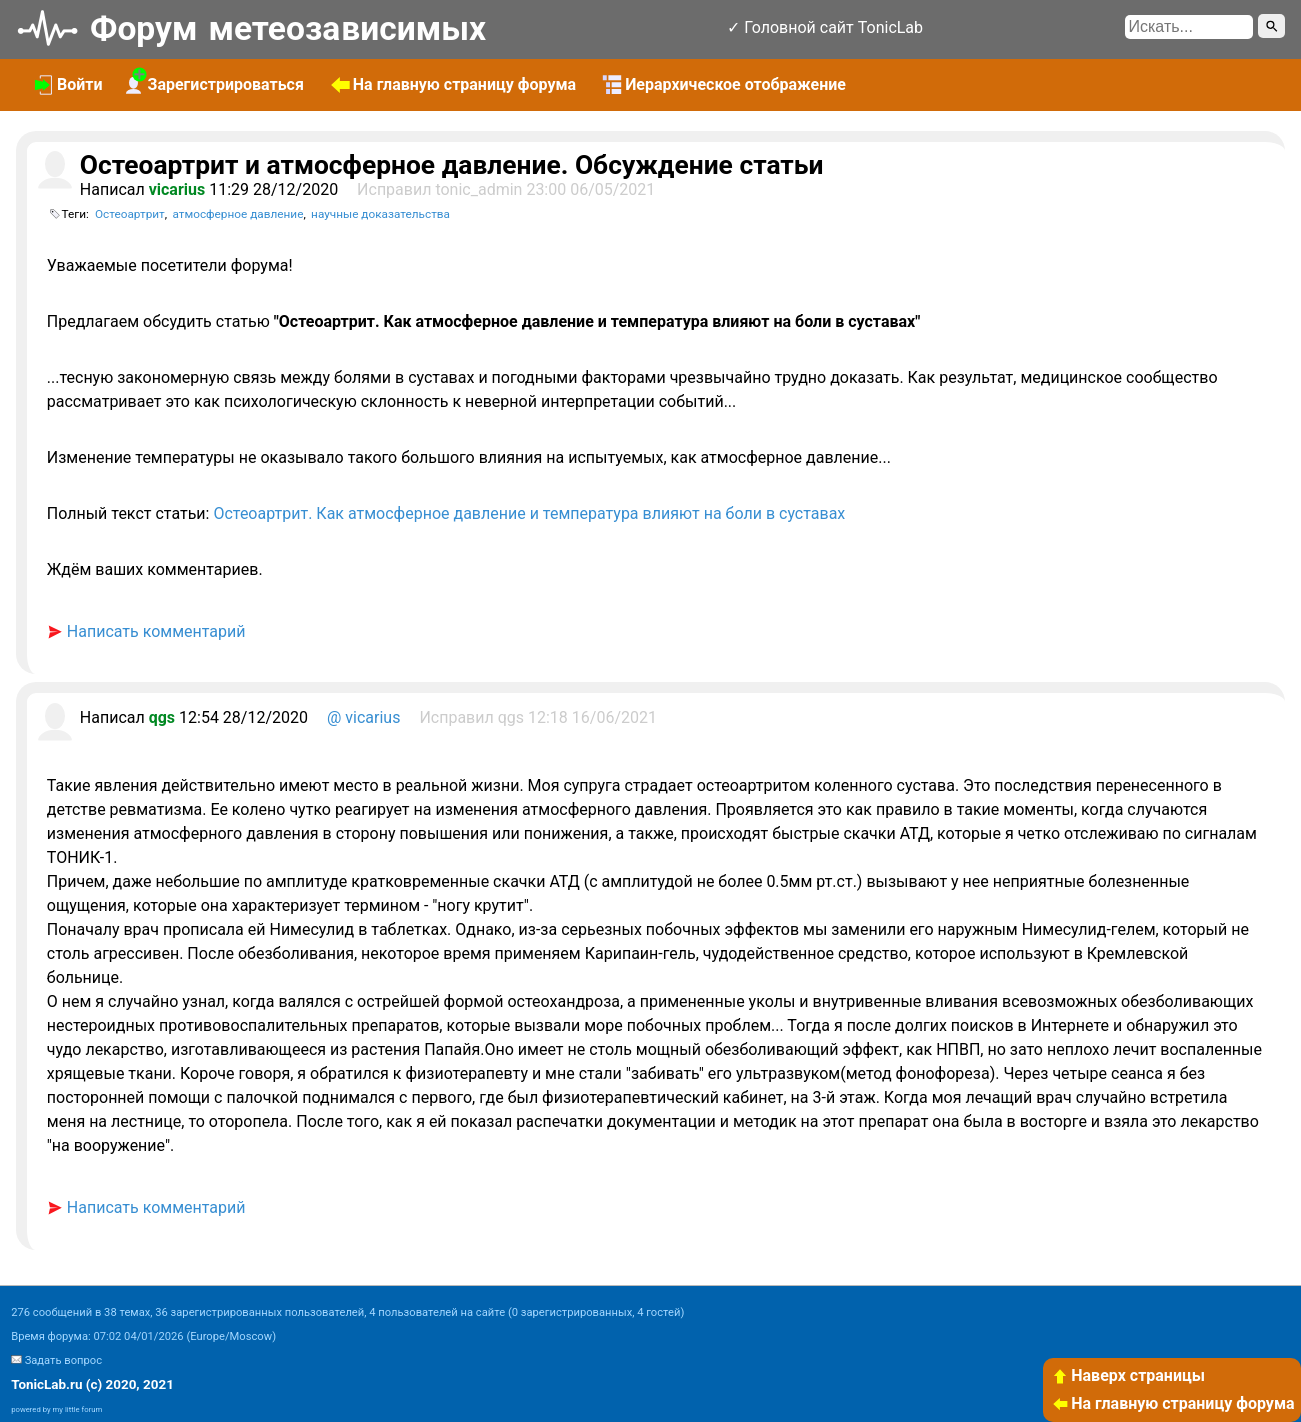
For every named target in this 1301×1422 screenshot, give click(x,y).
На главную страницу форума (1173, 1403)
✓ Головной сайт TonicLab (825, 27)
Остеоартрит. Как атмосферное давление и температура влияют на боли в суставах (529, 513)
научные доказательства (380, 214)
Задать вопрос (63, 1360)
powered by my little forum (56, 1409)
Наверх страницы (1128, 1375)
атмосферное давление (237, 214)
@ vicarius (363, 717)
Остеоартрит (130, 214)
